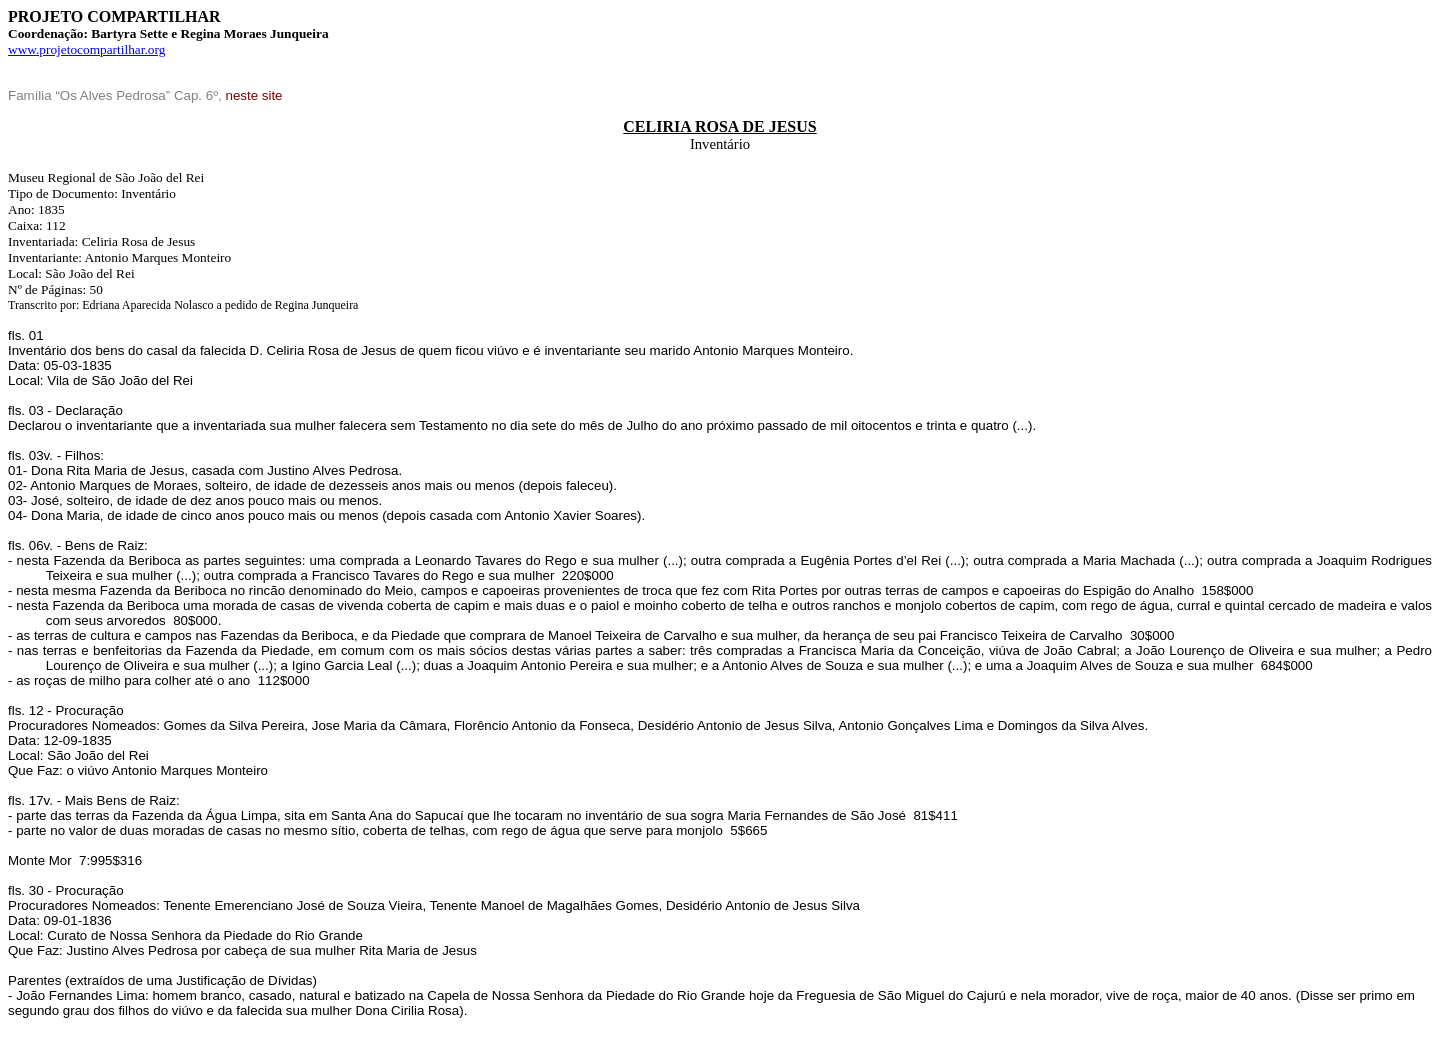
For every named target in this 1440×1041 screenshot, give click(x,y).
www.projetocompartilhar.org (86, 49)
